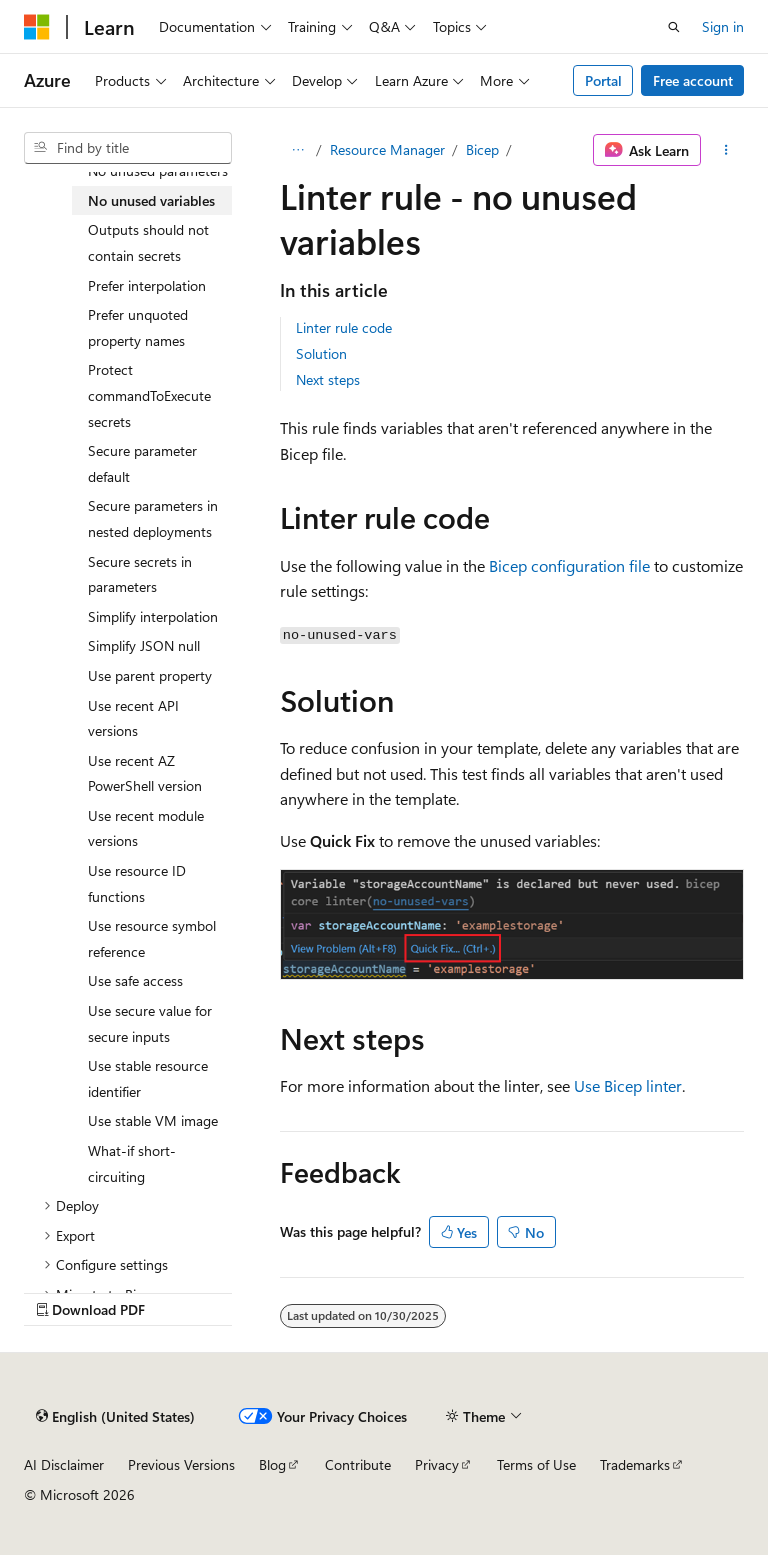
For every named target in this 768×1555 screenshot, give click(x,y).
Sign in (723, 26)
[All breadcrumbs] (297, 150)
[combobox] (128, 148)
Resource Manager (387, 149)
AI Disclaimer (64, 1464)
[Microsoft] (37, 27)
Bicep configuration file (569, 565)
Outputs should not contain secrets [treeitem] (148, 242)
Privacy (437, 1464)
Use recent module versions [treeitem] (146, 828)
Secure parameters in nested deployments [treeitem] (153, 518)
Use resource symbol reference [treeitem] (152, 938)
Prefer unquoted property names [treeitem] (138, 327)
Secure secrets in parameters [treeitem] (140, 574)
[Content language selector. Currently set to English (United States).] (115, 1417)
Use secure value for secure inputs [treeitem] (150, 1023)
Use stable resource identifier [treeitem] (148, 1078)
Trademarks (635, 1464)
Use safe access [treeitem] (135, 980)
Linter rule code (344, 327)
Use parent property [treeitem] (150, 675)
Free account (693, 80)
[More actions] (726, 150)
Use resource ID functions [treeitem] (137, 883)
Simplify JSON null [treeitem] (144, 645)
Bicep (482, 149)
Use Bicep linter (628, 1085)
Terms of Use (536, 1464)
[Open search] (674, 27)
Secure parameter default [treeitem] (142, 463)
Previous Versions (181, 1464)
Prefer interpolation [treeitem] (147, 285)
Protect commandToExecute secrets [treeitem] (149, 395)
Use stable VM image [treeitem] (153, 1120)
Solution (321, 353)
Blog (272, 1464)
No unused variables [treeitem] (151, 200)
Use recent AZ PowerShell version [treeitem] (145, 773)
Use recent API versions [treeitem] (133, 718)
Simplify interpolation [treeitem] (153, 616)
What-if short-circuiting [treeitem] (132, 1163)
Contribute (358, 1464)
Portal (603, 80)
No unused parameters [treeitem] (158, 170)
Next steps (328, 379)
